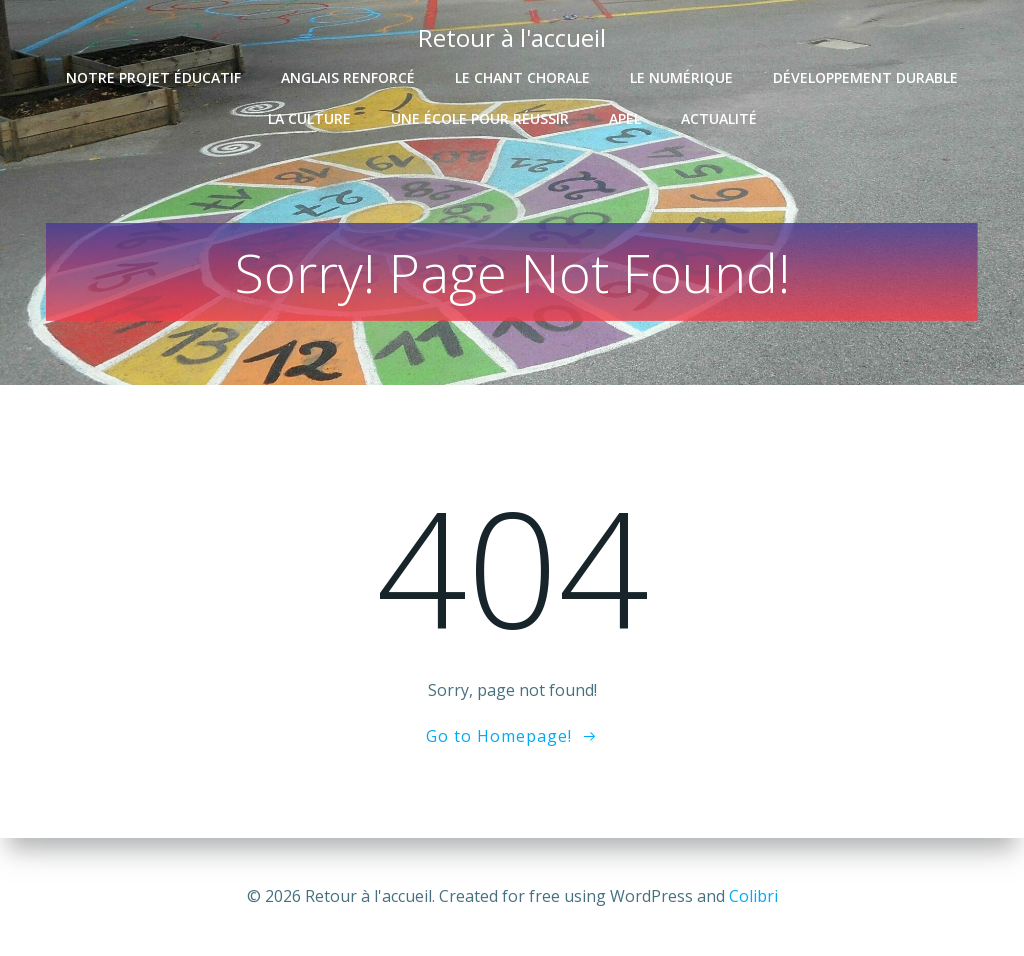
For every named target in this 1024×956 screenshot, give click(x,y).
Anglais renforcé (348, 76)
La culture (309, 117)
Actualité (719, 117)
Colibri (753, 896)
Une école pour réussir (480, 117)
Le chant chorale (522, 76)
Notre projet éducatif (153, 76)
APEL (625, 117)
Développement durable (865, 76)
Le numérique (681, 76)
